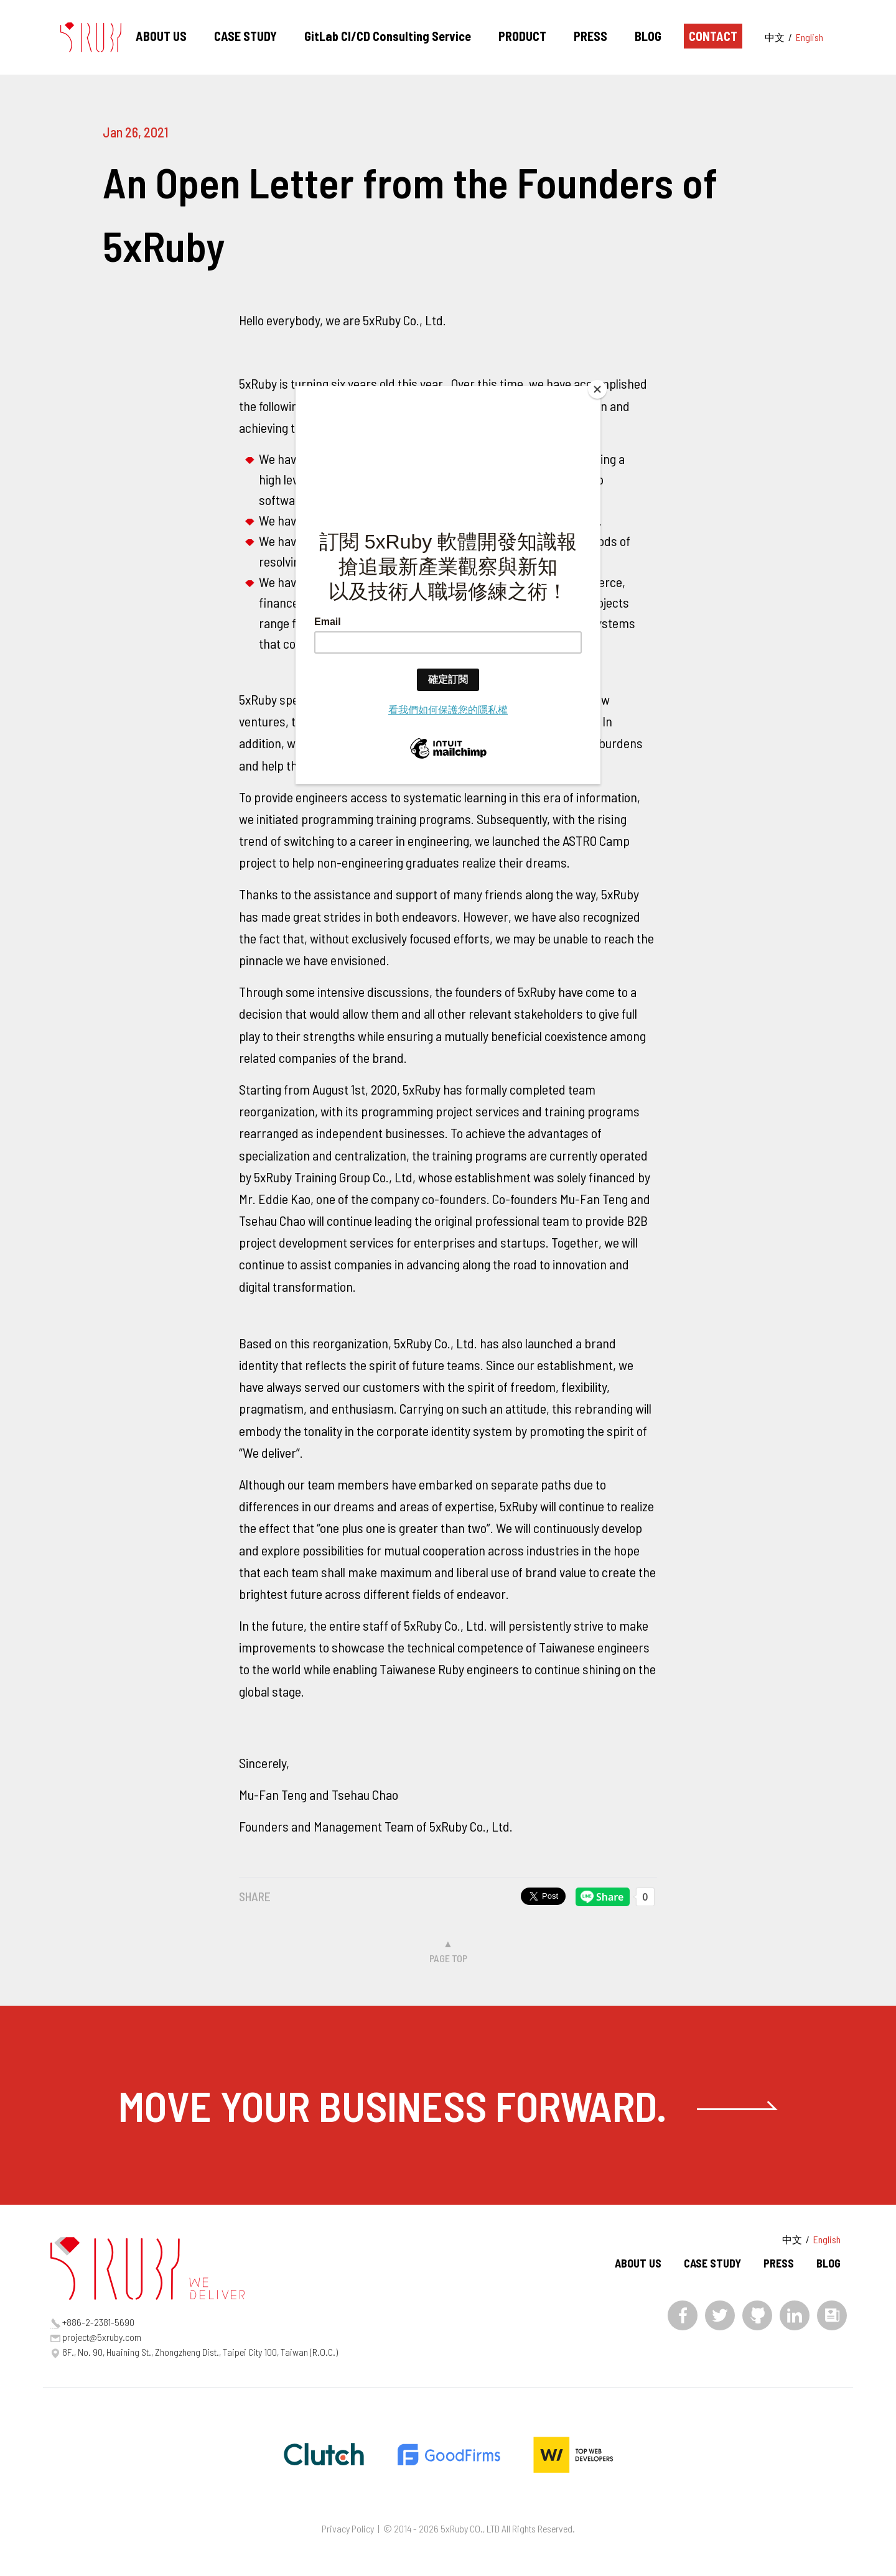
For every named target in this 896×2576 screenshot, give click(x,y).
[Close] (597, 389)
